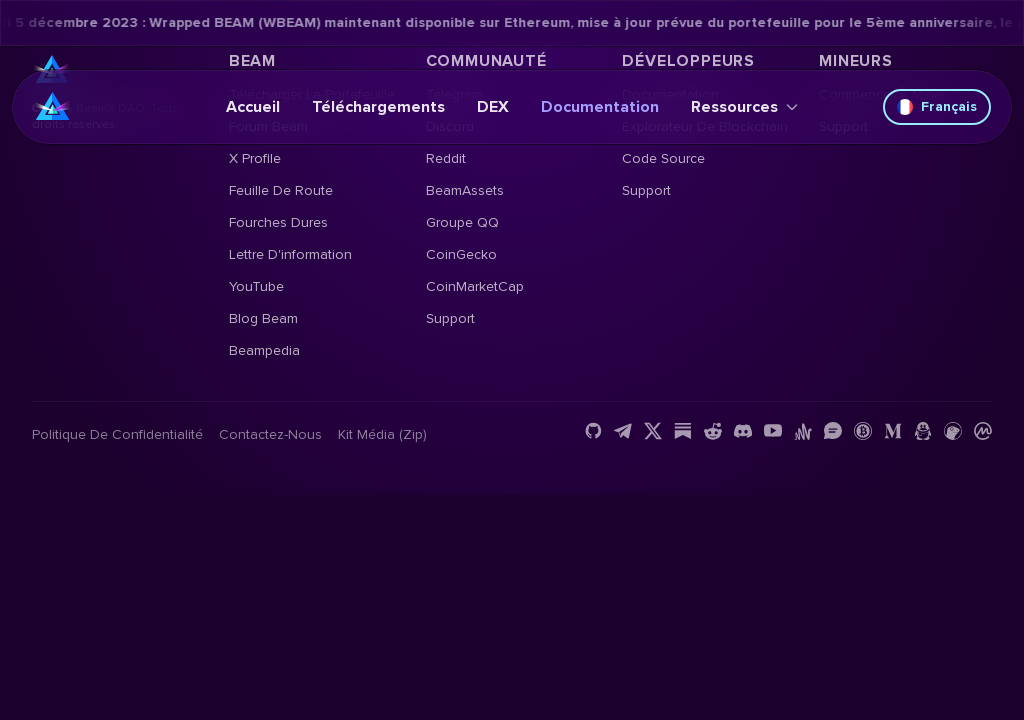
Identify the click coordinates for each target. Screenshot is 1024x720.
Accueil (253, 107)
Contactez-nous (270, 434)
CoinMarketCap (475, 286)
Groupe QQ (462, 222)
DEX (493, 107)
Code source (663, 158)
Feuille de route (281, 190)
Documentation (600, 107)
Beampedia (264, 350)
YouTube (256, 286)
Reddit (446, 158)
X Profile (255, 158)
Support (450, 318)
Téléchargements (378, 107)
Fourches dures (278, 222)
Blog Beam (263, 318)
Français (937, 106)
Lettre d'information (290, 254)
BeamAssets (465, 190)
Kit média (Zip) (382, 434)
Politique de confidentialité (117, 434)
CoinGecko (461, 254)
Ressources (744, 107)
